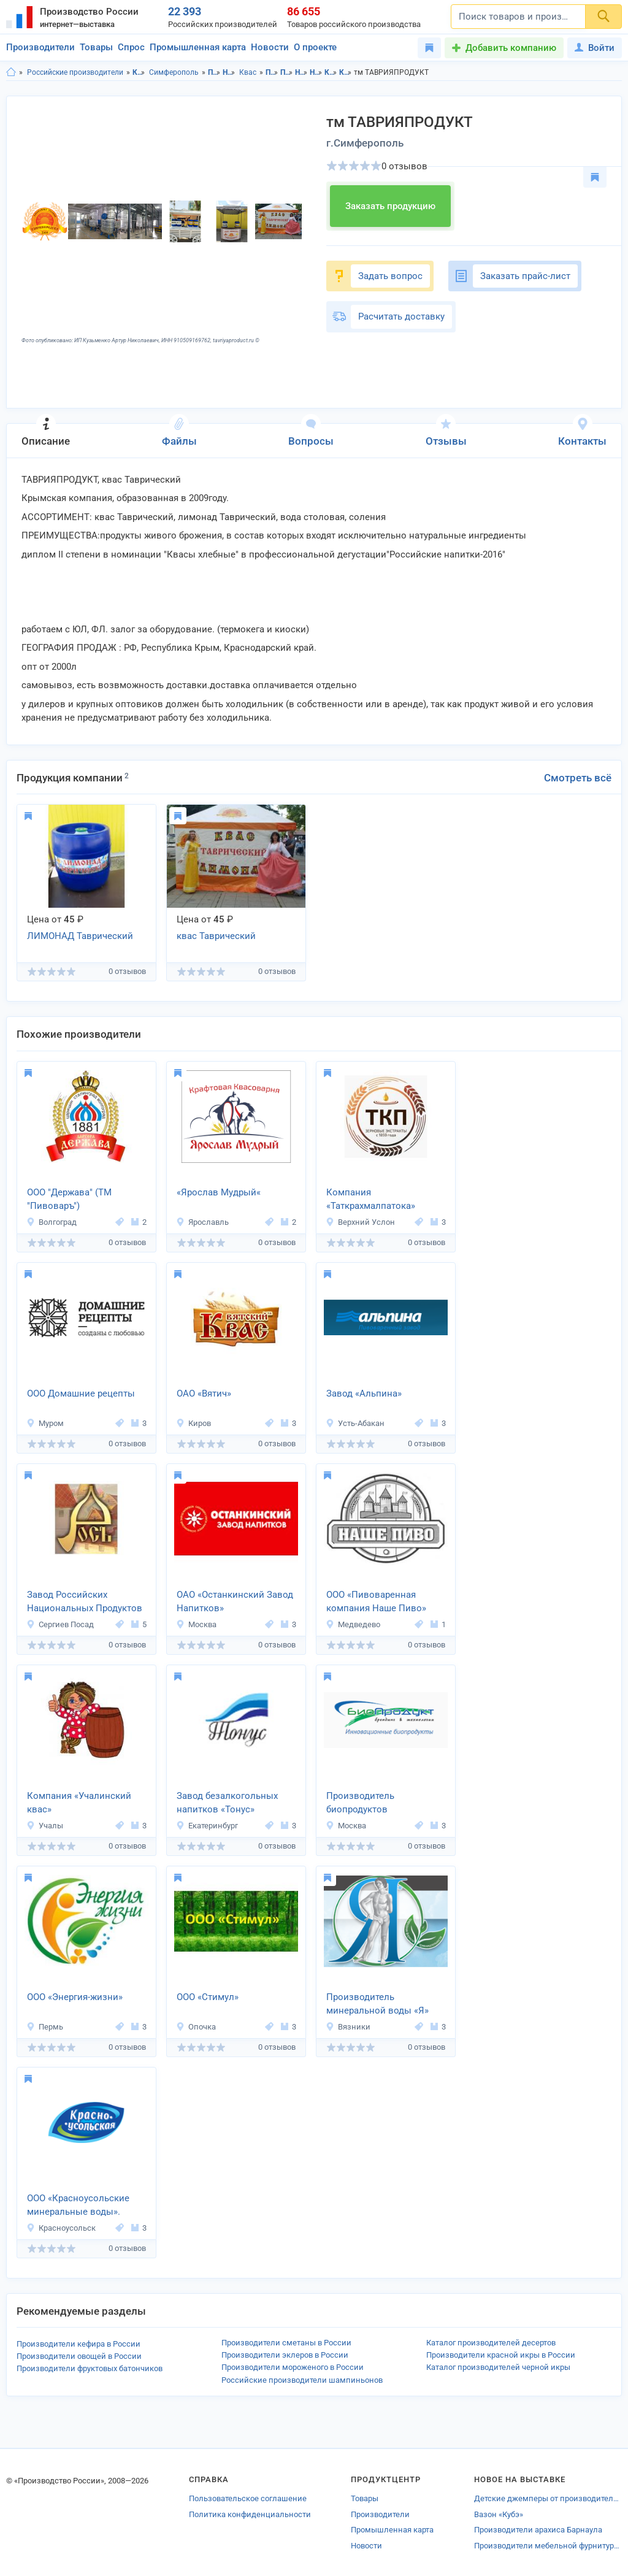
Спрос (131, 47)
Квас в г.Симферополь (345, 72)
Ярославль (202, 1222)
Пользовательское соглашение (248, 2498)
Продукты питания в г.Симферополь (286, 72)
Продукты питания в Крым (272, 72)
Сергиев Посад (60, 1624)
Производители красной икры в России (500, 2354)
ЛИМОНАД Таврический (80, 935)
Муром (45, 1423)
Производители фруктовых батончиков (90, 2368)
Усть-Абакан (355, 1423)
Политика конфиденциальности (250, 2514)
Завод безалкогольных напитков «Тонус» (227, 1802)
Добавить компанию (510, 47)
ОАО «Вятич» (204, 1393)
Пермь (44, 2026)
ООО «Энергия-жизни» (75, 1997)
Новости (270, 47)
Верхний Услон (360, 1222)
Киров (193, 1423)
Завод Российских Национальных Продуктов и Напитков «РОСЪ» (84, 1602)
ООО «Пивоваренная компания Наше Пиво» (376, 1601)
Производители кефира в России (78, 2343)
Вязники (348, 2026)
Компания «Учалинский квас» (79, 1802)
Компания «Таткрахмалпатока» (370, 1199)
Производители (40, 47)
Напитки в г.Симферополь (316, 72)
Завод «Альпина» (364, 1393)
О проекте (315, 47)
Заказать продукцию (390, 206)
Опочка (196, 2026)
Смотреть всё (577, 778)
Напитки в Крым (301, 72)
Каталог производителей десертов (491, 2342)
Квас (247, 72)
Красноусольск (61, 2228)
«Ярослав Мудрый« (219, 1192)
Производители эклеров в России (284, 2354)
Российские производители (75, 72)
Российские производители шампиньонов (302, 2380)
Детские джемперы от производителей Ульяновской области (548, 2498)
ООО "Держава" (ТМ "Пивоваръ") (69, 1199)
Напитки (229, 72)
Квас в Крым (330, 72)
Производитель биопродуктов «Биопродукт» (360, 1803)
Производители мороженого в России (292, 2367)
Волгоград (51, 1222)
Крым (138, 72)
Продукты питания (214, 72)
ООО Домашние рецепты (81, 1393)
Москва (196, 1624)
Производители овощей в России (79, 2356)
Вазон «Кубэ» (498, 2514)
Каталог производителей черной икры (498, 2367)
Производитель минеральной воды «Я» (377, 2004)
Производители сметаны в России (286, 2342)
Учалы (44, 1825)
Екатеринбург (207, 1825)
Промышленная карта (198, 47)
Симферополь (174, 72)
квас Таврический (216, 935)
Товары (96, 47)
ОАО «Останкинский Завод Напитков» (235, 1601)
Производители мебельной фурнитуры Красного (548, 2545)
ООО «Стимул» (208, 1997)
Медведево (353, 1624)
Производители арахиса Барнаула (538, 2529)
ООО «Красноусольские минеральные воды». (78, 2205)
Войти (595, 47)
